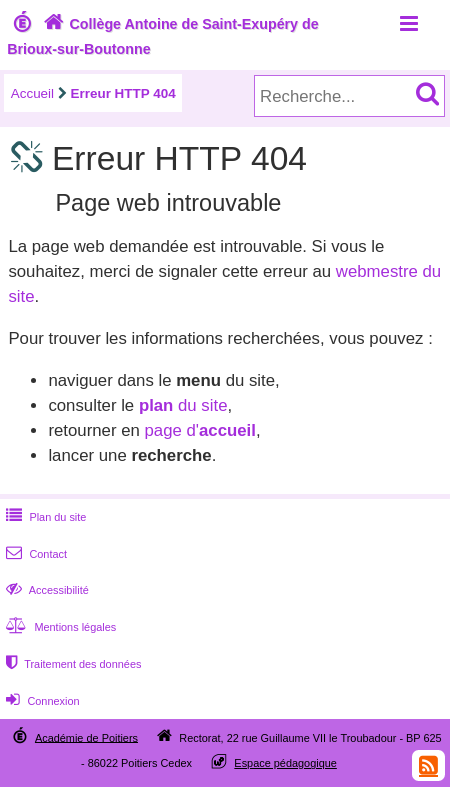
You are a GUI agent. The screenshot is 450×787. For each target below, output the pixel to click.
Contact (34, 554)
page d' (199, 430)
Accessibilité (45, 590)
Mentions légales (59, 627)
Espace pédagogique (285, 763)
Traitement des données (71, 664)
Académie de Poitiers (86, 737)
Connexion (40, 701)
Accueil (32, 93)
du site (183, 405)
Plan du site (44, 517)
